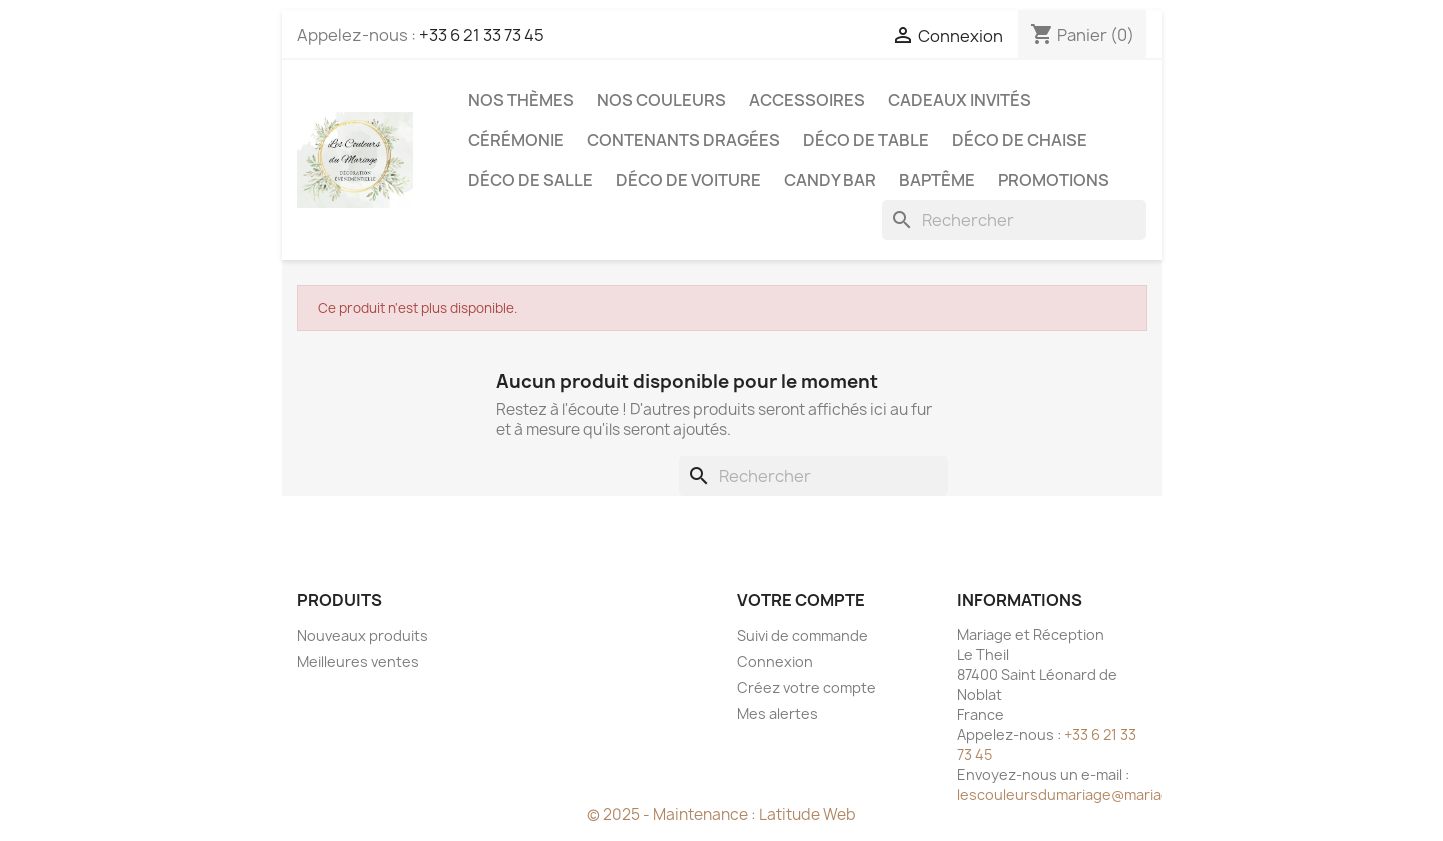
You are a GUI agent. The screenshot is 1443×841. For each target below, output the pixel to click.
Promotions (1053, 180)
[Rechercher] (1014, 220)
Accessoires (807, 100)
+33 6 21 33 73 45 (481, 35)
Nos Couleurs (661, 100)
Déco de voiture (688, 180)
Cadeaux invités (959, 100)
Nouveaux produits (362, 635)
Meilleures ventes (358, 661)
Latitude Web (807, 814)
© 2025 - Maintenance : (673, 814)
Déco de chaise (1019, 140)
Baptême (937, 180)
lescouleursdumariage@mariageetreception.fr (1117, 794)
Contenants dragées (683, 140)
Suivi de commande (802, 635)
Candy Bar (830, 180)
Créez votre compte (806, 687)
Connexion (775, 661)
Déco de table (866, 140)
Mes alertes (777, 713)
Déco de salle (530, 180)
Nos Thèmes (521, 100)
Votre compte (801, 600)
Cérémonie (516, 140)
